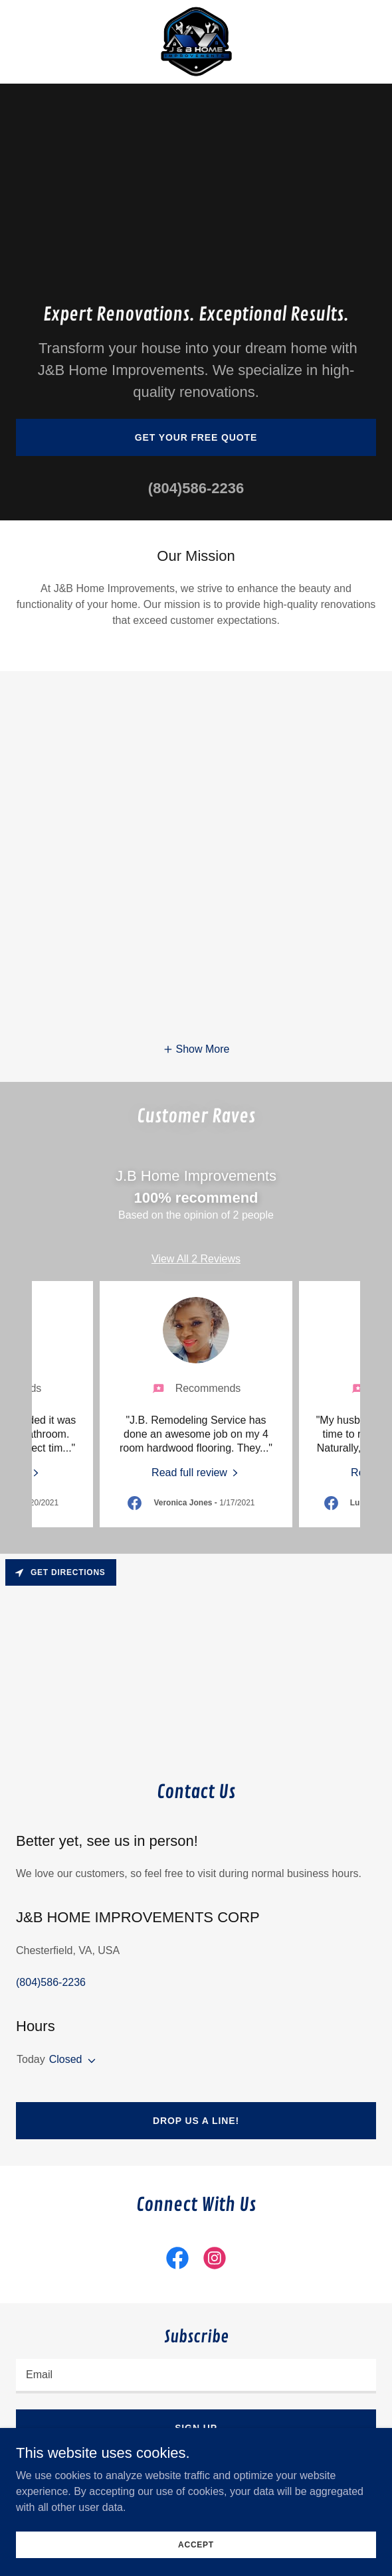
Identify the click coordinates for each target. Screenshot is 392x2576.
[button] (196, 1049)
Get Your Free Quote (196, 437)
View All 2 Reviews (196, 1258)
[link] (196, 41)
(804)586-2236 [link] (196, 488)
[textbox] (196, 2376)
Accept (196, 2544)
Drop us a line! (196, 2120)
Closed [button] (65, 2059)
